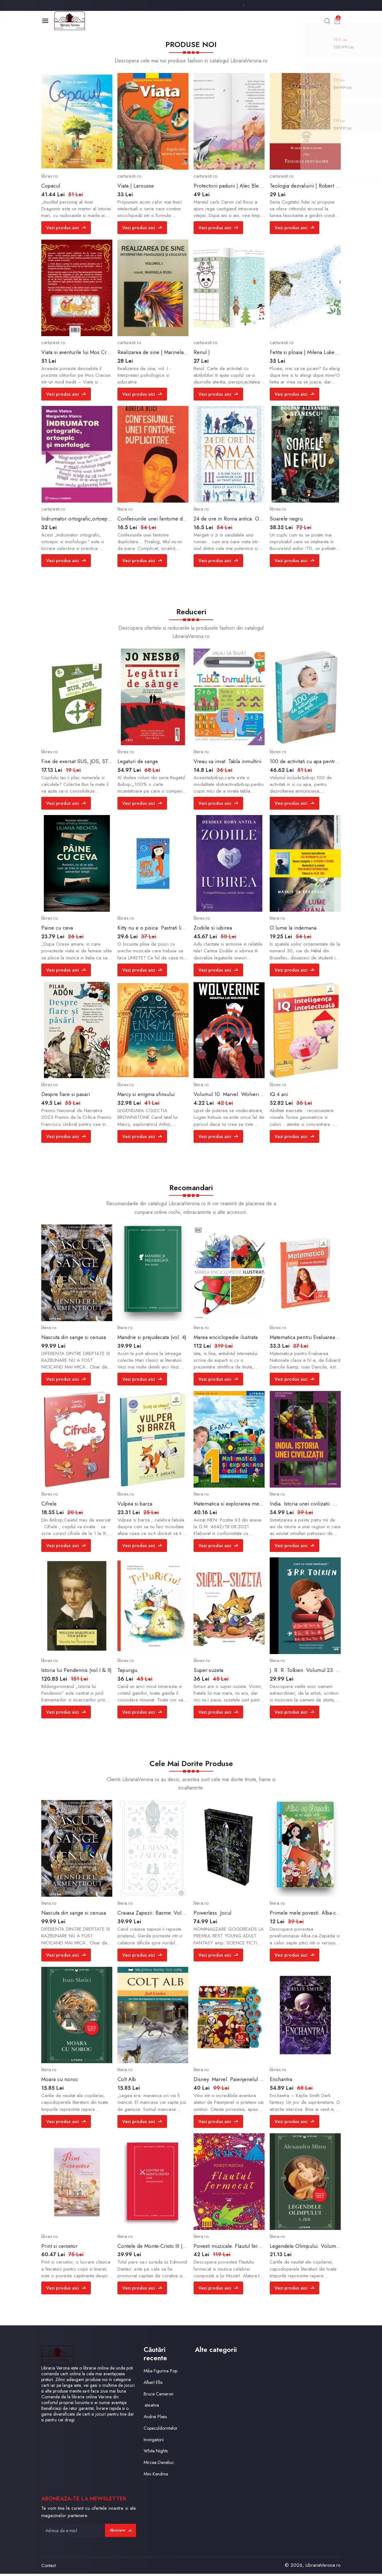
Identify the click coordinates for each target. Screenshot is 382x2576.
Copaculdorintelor (162, 2430)
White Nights (157, 2453)
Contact (48, 2567)
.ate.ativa (152, 2407)
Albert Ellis (154, 2384)
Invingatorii (154, 2441)
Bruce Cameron (159, 2396)
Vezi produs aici (67, 230)
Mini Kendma (157, 2476)
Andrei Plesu (156, 2418)
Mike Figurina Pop (162, 2373)
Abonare (119, 2532)
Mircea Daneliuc (160, 2464)
